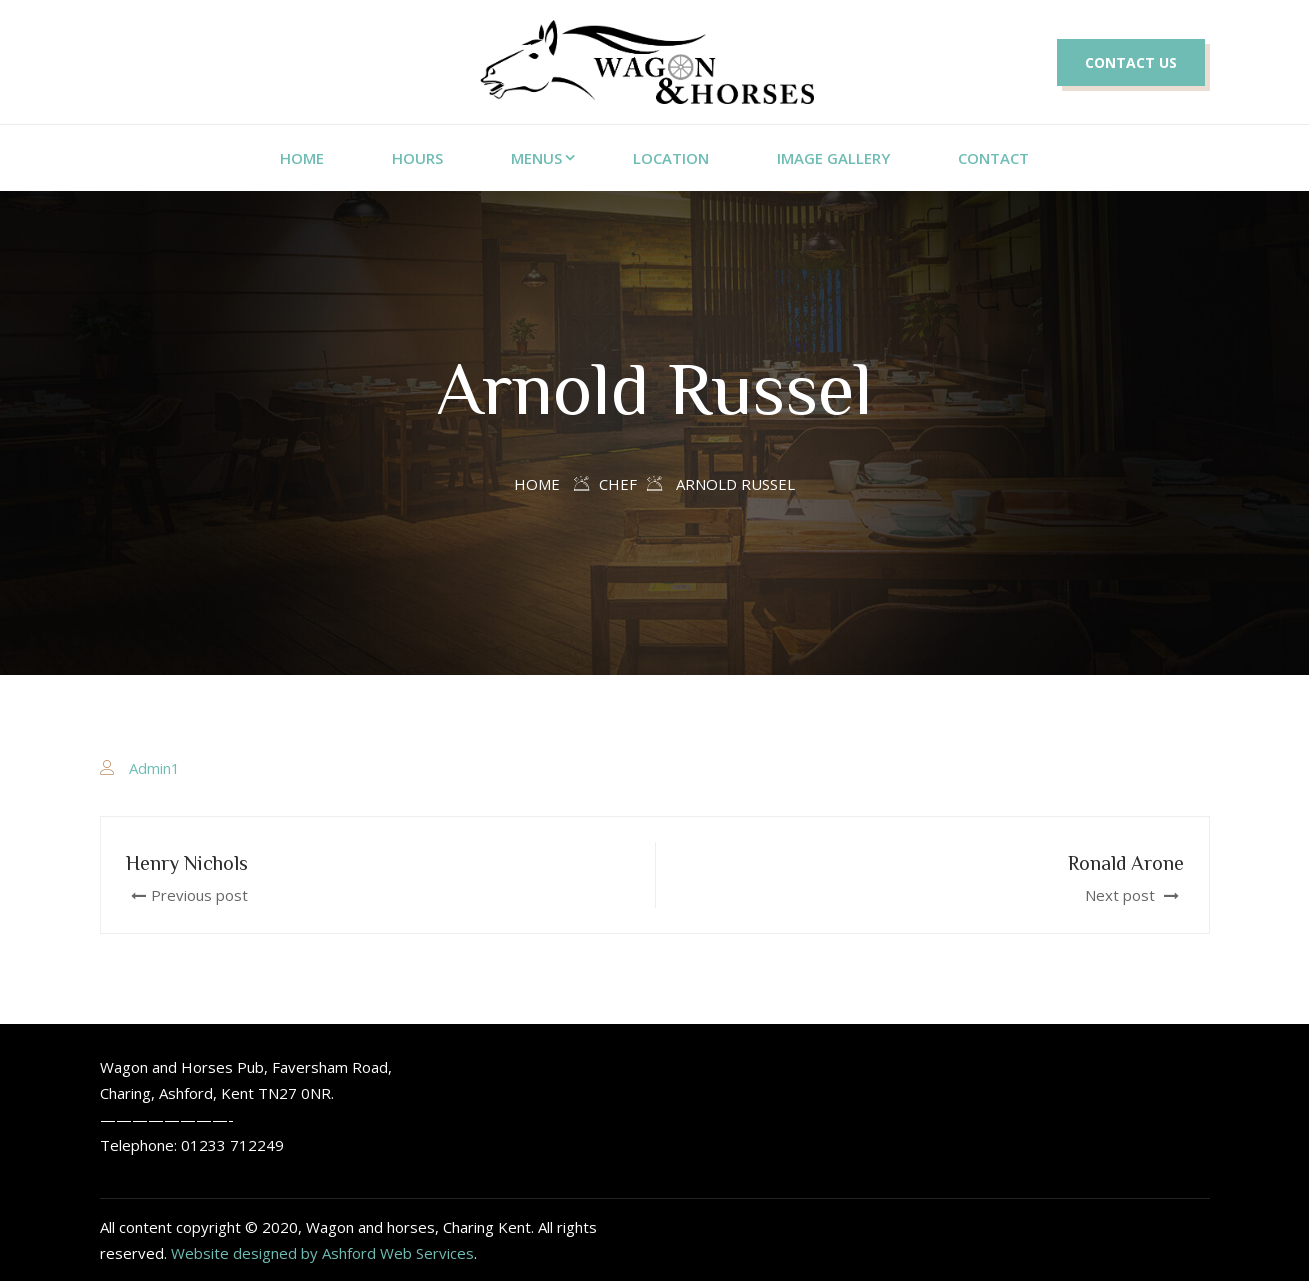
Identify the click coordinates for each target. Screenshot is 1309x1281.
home (302, 158)
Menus (536, 158)
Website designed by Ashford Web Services (322, 1253)
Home (537, 484)
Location (671, 158)
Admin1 (154, 768)
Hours (417, 158)
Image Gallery (833, 158)
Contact (993, 158)
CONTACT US (1131, 62)
